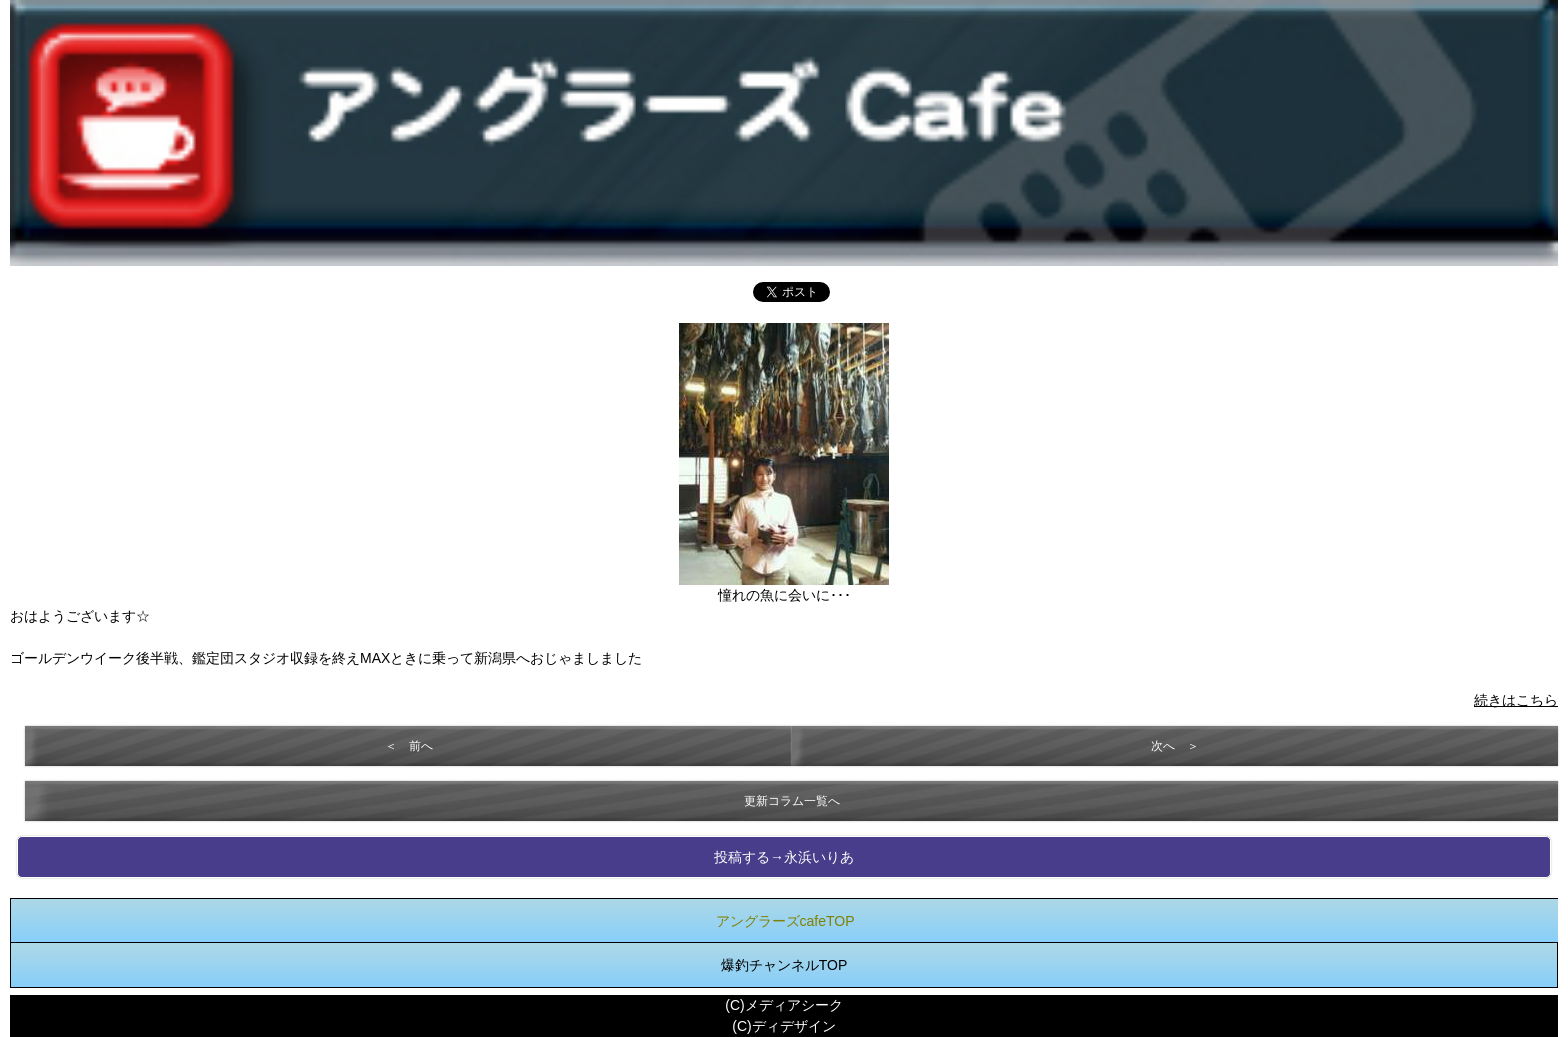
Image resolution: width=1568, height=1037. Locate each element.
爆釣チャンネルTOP (784, 965)
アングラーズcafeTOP (785, 921)
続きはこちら (1516, 700)
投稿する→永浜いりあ (784, 857)
